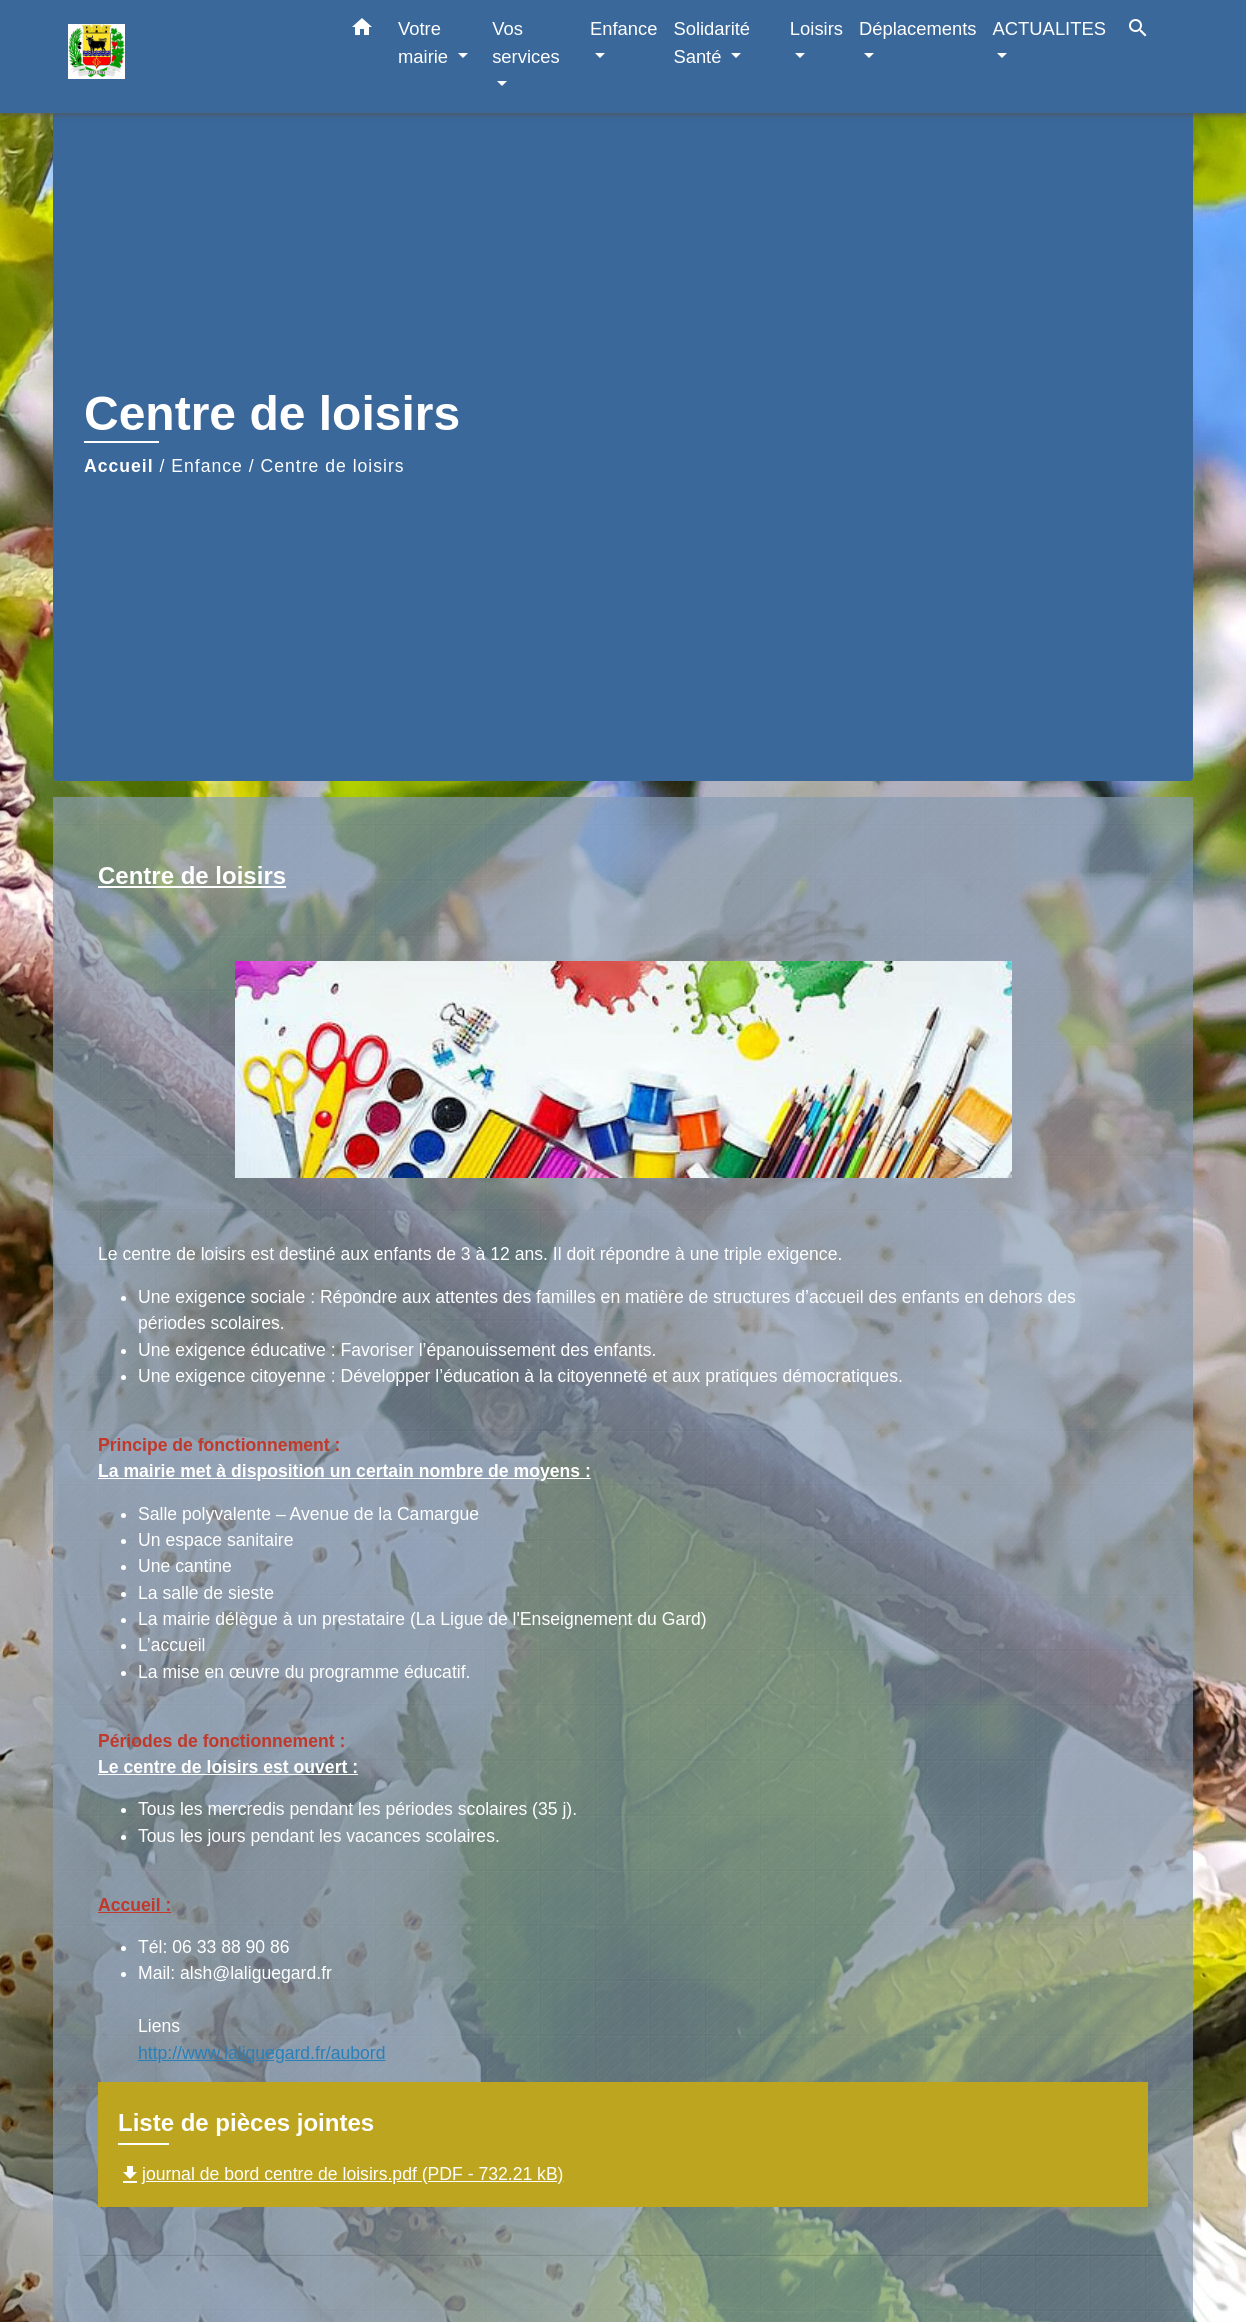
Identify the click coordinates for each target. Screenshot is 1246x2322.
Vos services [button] (525, 42)
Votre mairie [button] (425, 42)
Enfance (207, 466)
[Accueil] (193, 56)
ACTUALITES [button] (1049, 28)
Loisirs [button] (816, 28)
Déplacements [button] (918, 28)
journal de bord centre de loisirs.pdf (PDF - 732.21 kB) (340, 2174)
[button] (362, 31)
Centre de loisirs (333, 466)
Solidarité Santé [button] (711, 42)
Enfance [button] (623, 28)
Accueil (119, 466)
